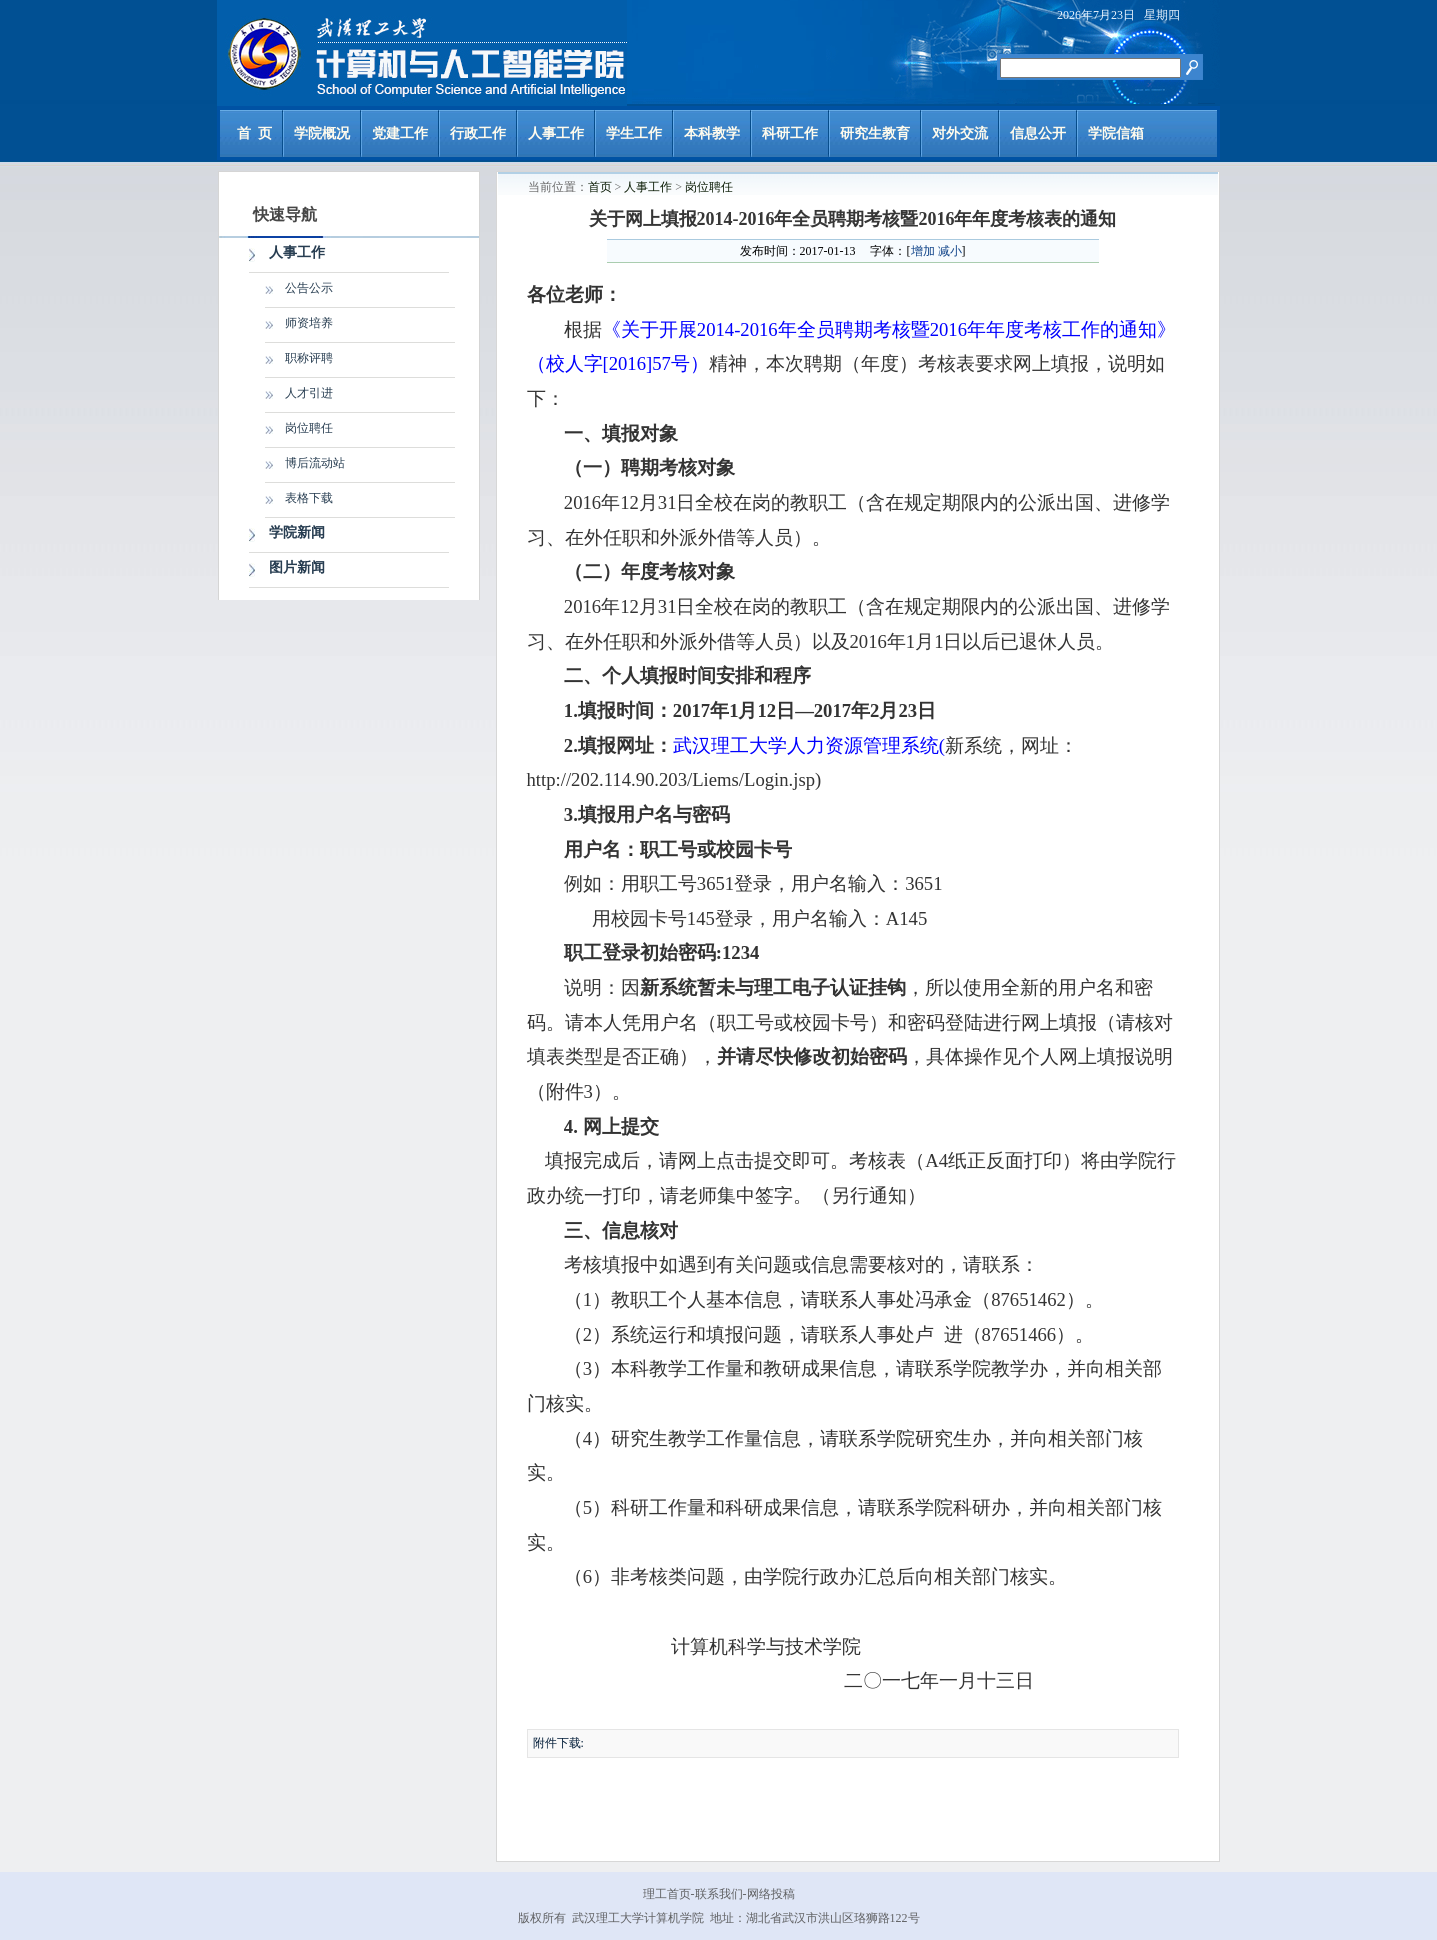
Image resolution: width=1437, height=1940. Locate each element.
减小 (950, 251)
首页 (600, 187)
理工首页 (667, 1894)
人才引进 (309, 393)
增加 (923, 251)
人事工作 (556, 133)
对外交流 (960, 133)
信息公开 (1038, 133)
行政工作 (478, 133)
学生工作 (634, 133)
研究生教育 (875, 133)
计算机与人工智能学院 (422, 53)
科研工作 (790, 133)
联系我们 (719, 1894)
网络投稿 (771, 1894)
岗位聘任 (309, 428)
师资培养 (309, 323)
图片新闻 (297, 567)
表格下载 (309, 498)
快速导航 (285, 214)
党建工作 (400, 133)
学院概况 (322, 133)
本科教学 (712, 133)
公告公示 (309, 288)
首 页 (254, 133)
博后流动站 (315, 463)
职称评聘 (309, 358)
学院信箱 (1116, 133)
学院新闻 (297, 532)
